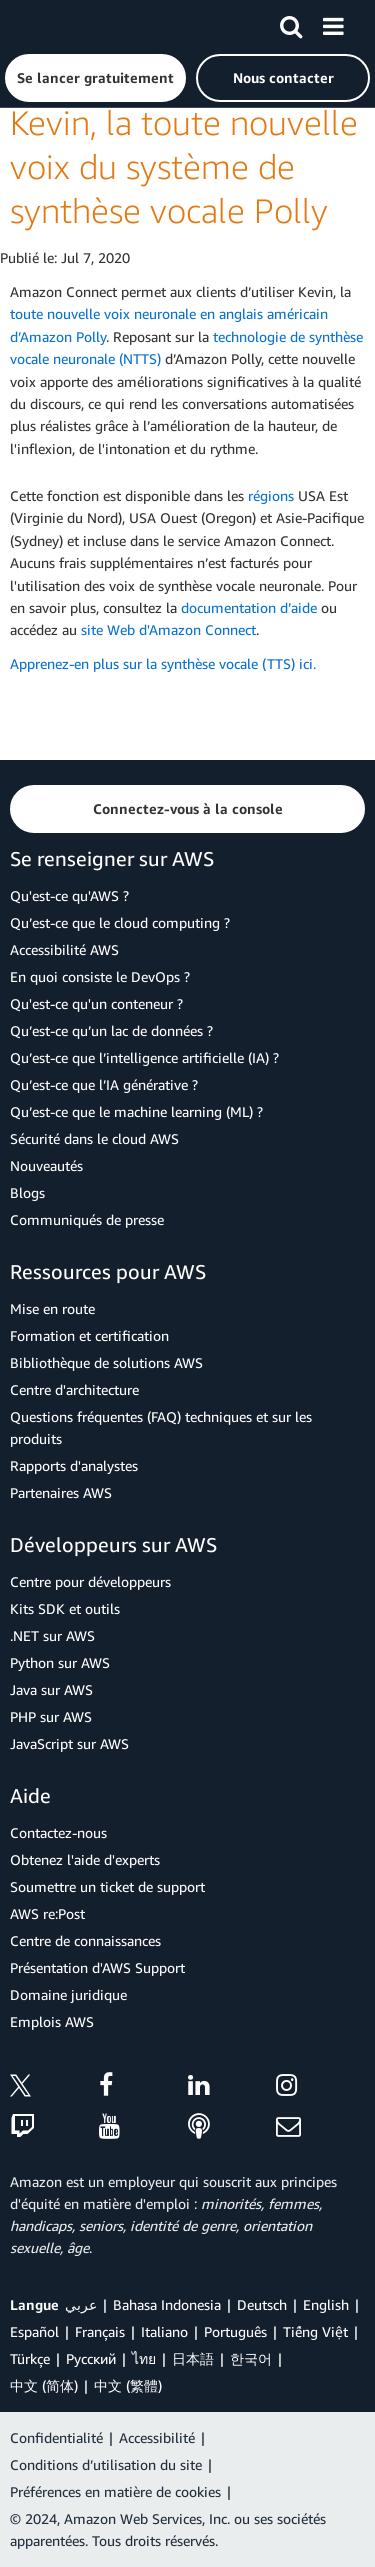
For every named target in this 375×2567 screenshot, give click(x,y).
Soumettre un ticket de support (107, 1886)
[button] (95, 78)
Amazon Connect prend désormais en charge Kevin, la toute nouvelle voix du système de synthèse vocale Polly (184, 123)
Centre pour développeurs (90, 1581)
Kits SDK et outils (65, 1608)
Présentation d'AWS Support (97, 1967)
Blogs (27, 1192)
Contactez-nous (58, 1832)
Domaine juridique (68, 1994)
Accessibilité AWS (64, 949)
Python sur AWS (60, 1662)
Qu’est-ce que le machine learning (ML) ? (136, 1111)
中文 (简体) (44, 2385)
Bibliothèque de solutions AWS (106, 1362)
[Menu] (333, 23)
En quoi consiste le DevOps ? (100, 976)
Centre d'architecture (74, 1389)
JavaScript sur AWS (69, 1743)
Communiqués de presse (87, 1219)
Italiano (164, 2331)
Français (100, 2331)
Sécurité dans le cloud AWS (94, 1138)
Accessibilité (157, 2437)
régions (271, 495)
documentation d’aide (249, 607)
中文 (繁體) (128, 2385)
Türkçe (30, 2358)
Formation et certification (89, 1335)
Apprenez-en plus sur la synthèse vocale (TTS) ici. (163, 663)
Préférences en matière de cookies (115, 2491)
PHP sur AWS (51, 1716)
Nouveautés (46, 1165)
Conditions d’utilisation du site (106, 2464)
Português (235, 2331)
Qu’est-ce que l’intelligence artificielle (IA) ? (144, 1057)
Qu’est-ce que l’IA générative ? (104, 1084)
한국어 (251, 2358)
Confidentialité (56, 2437)
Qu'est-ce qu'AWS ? (69, 895)
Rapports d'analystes (74, 1465)
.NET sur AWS (52, 1635)
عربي (81, 2304)
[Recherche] (291, 23)
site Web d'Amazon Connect (168, 629)
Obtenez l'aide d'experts (85, 1859)
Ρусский (91, 2358)
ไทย (144, 2358)
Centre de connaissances (85, 1940)
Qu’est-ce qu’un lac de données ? (111, 1030)
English (326, 2304)
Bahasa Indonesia (167, 2304)
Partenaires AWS (61, 1492)
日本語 (193, 2358)
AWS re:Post (47, 1913)
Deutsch (262, 2304)
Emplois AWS (52, 2021)
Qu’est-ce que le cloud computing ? (120, 922)
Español (34, 2331)
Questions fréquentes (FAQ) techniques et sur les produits (161, 1427)
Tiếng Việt (315, 2331)
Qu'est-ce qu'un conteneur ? (96, 1003)
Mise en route (52, 1308)
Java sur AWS (51, 1689)
